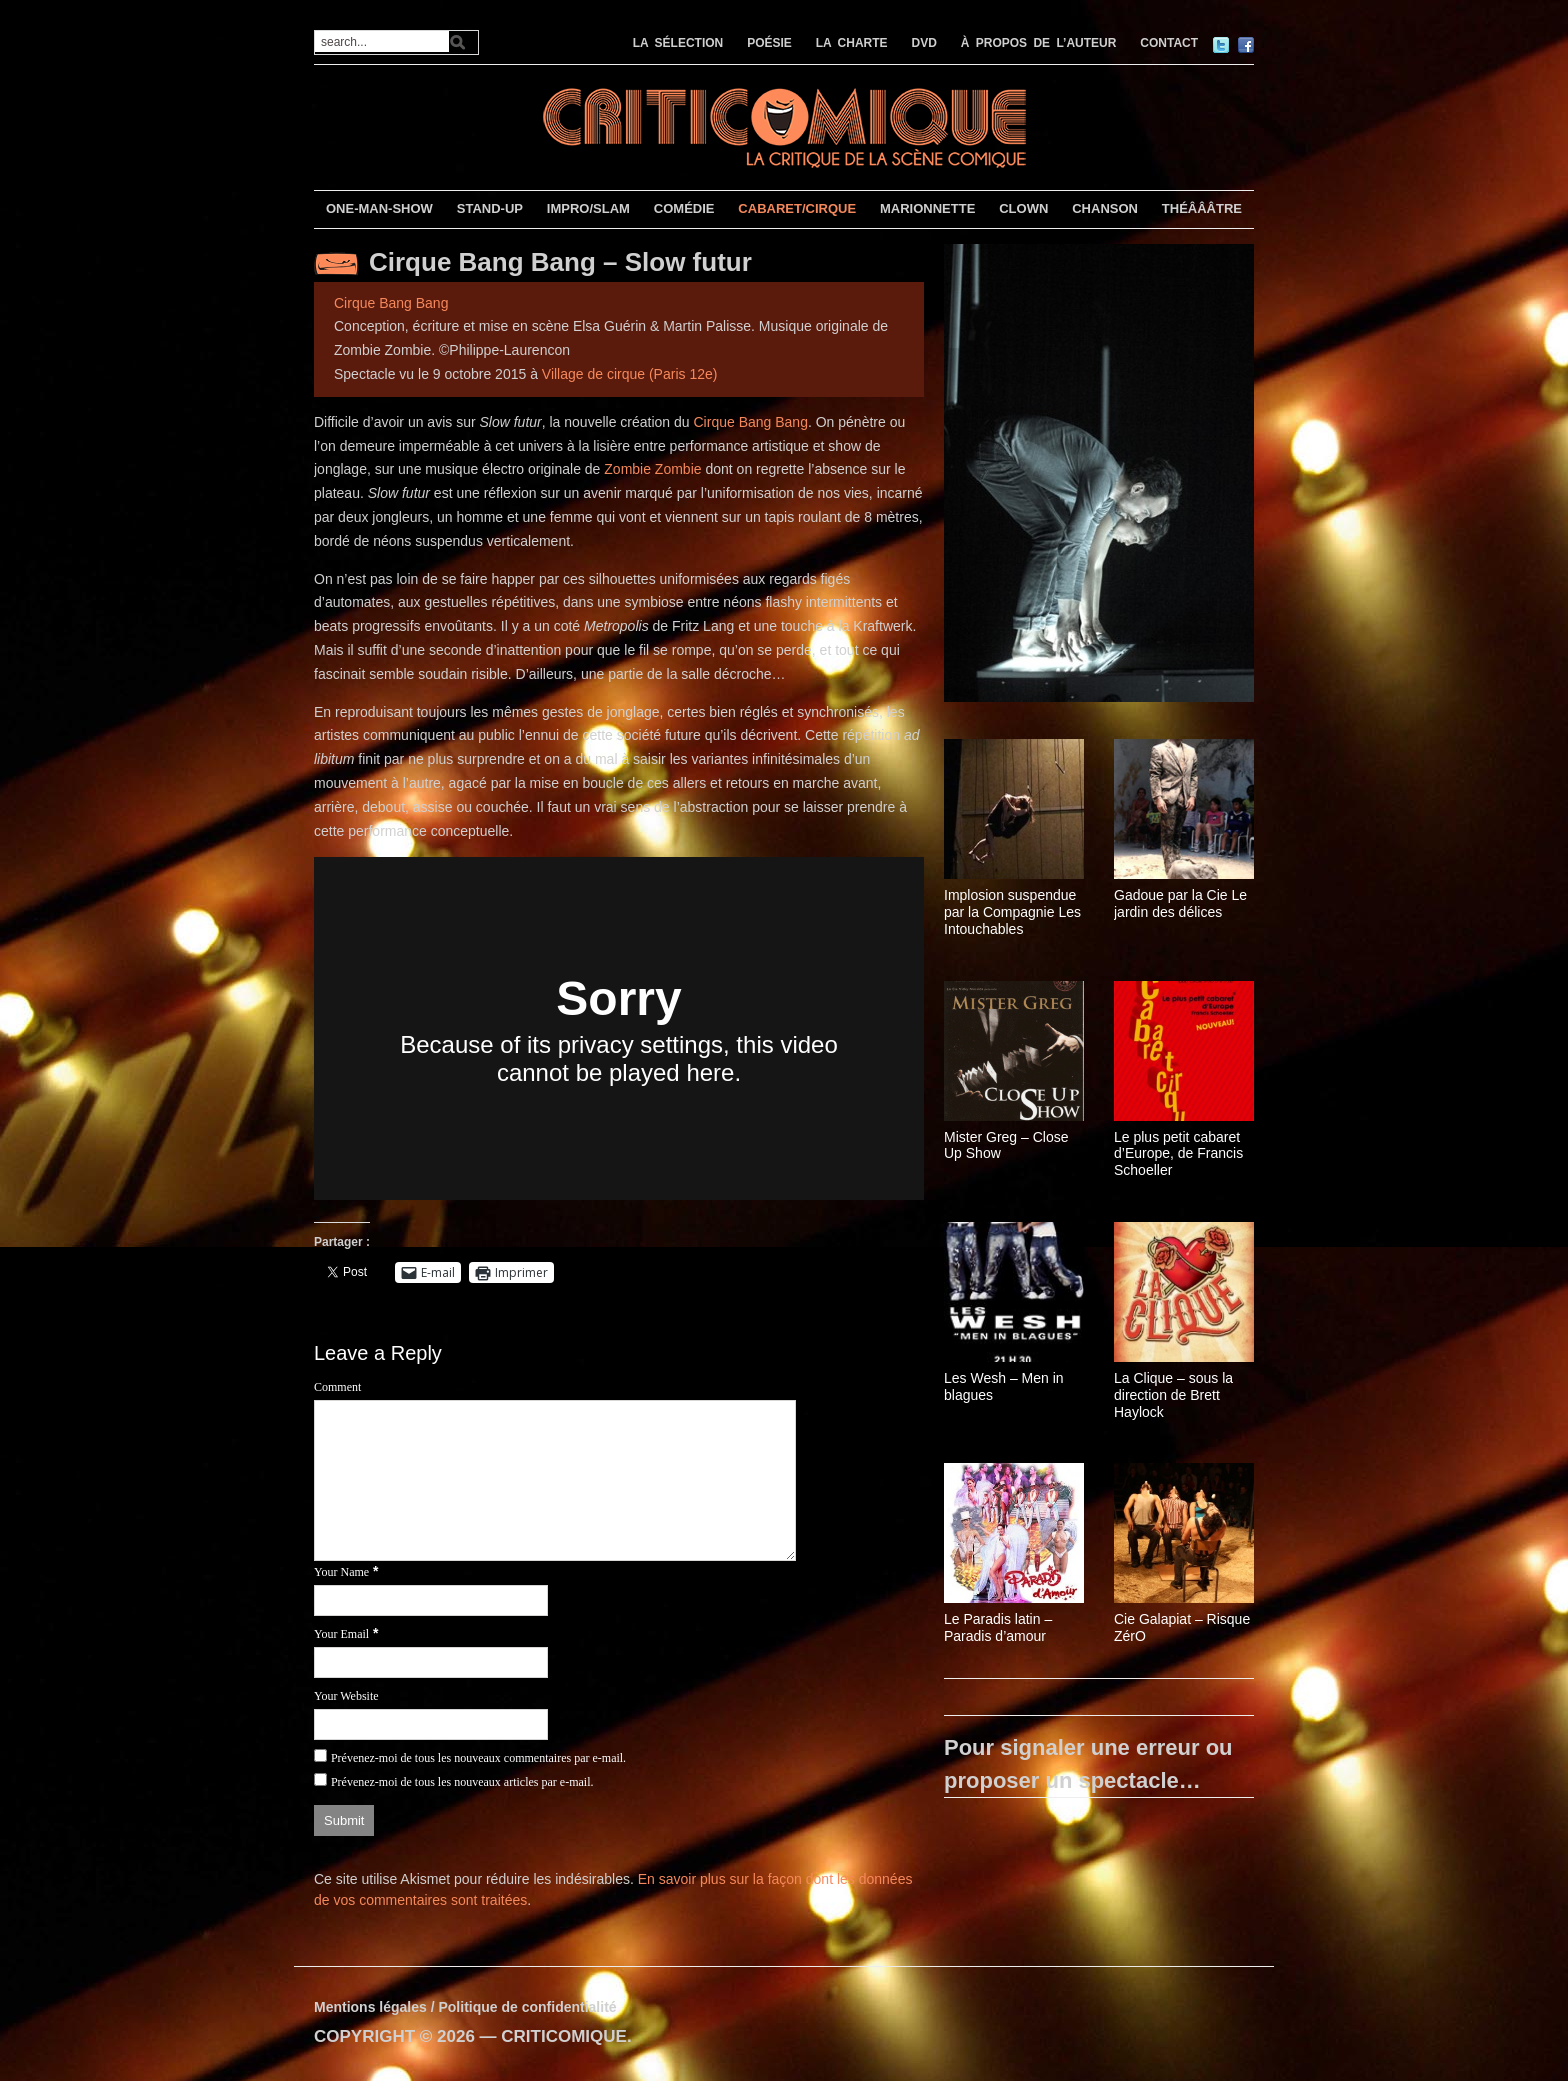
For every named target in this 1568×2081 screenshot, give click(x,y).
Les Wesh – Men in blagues (1004, 1386)
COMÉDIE (684, 208)
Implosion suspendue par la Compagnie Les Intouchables (1012, 912)
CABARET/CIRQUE (797, 208)
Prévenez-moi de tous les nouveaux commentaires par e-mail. (478, 1758)
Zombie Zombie (652, 469)
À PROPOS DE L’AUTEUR (1039, 43)
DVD (924, 43)
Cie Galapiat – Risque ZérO (1182, 1627)
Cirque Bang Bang (391, 303)
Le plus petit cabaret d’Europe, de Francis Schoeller (1178, 1154)
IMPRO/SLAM (588, 208)
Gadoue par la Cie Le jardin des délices (1180, 903)
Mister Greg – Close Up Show (1006, 1145)
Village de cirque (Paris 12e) (630, 374)
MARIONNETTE (927, 208)
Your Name (341, 1572)
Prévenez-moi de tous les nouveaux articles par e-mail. (462, 1782)
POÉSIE (769, 43)
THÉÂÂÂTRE (1202, 208)
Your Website (346, 1696)
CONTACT (1169, 43)
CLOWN (1023, 208)
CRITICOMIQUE (564, 2036)
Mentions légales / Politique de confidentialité (465, 2007)
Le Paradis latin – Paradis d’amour (998, 1627)
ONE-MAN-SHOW (379, 208)
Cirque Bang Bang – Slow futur (560, 262)
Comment (337, 1387)
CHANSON (1105, 208)
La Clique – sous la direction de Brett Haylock (1173, 1395)
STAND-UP (490, 208)
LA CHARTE (852, 43)
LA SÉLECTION (678, 43)
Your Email (341, 1634)
